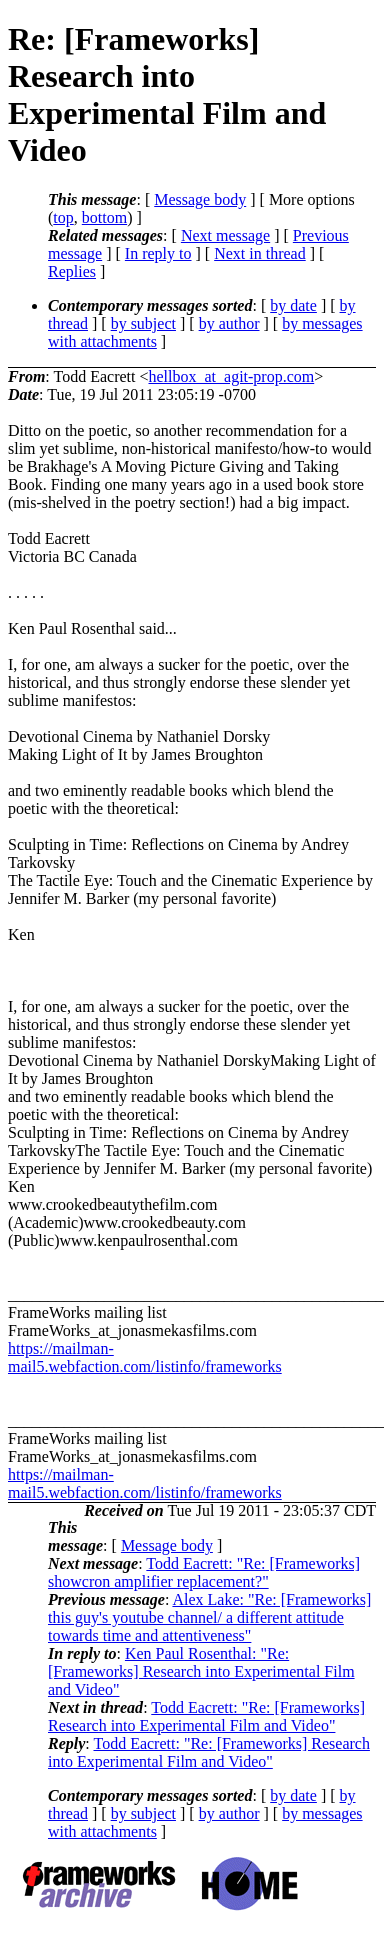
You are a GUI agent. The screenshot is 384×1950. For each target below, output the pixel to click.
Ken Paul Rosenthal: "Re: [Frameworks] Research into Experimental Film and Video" (201, 1671)
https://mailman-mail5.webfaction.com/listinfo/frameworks (145, 1357)
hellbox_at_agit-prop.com (231, 376)
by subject (143, 323)
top (63, 217)
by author (229, 323)
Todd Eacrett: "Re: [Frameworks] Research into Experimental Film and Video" (206, 1716)
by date (293, 305)
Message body (200, 199)
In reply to (158, 253)
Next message (225, 235)
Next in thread (260, 253)
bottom (104, 217)
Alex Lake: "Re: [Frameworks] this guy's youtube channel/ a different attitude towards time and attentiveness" (209, 1617)
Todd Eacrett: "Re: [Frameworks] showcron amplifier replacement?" (204, 1572)
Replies (72, 271)
